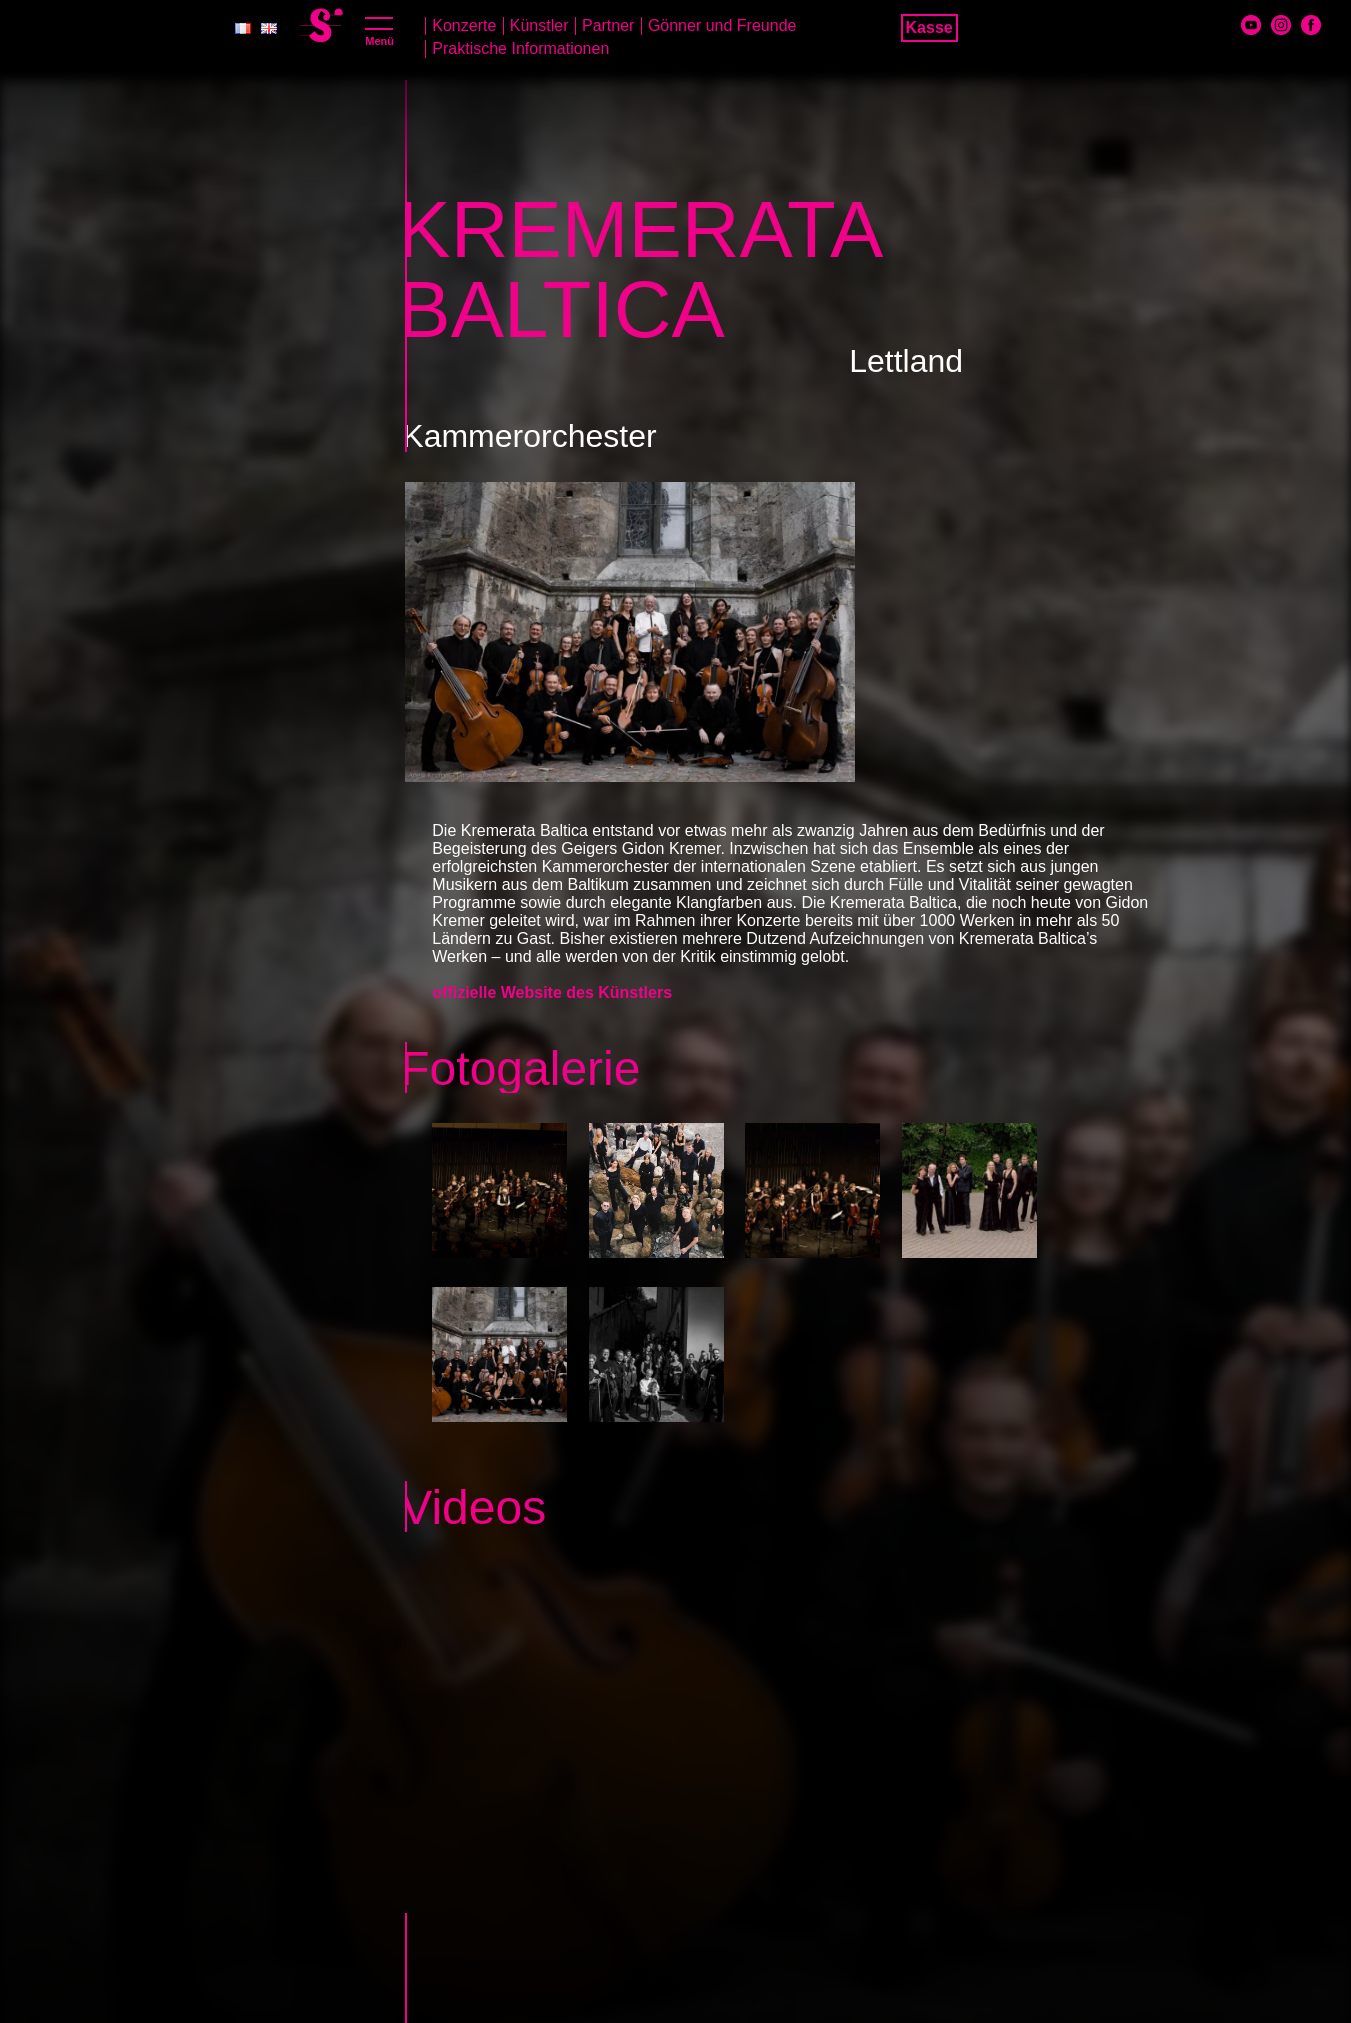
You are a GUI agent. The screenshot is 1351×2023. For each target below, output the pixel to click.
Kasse (929, 27)
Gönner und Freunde (722, 25)
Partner (608, 25)
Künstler (539, 25)
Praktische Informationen (520, 48)
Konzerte (464, 25)
